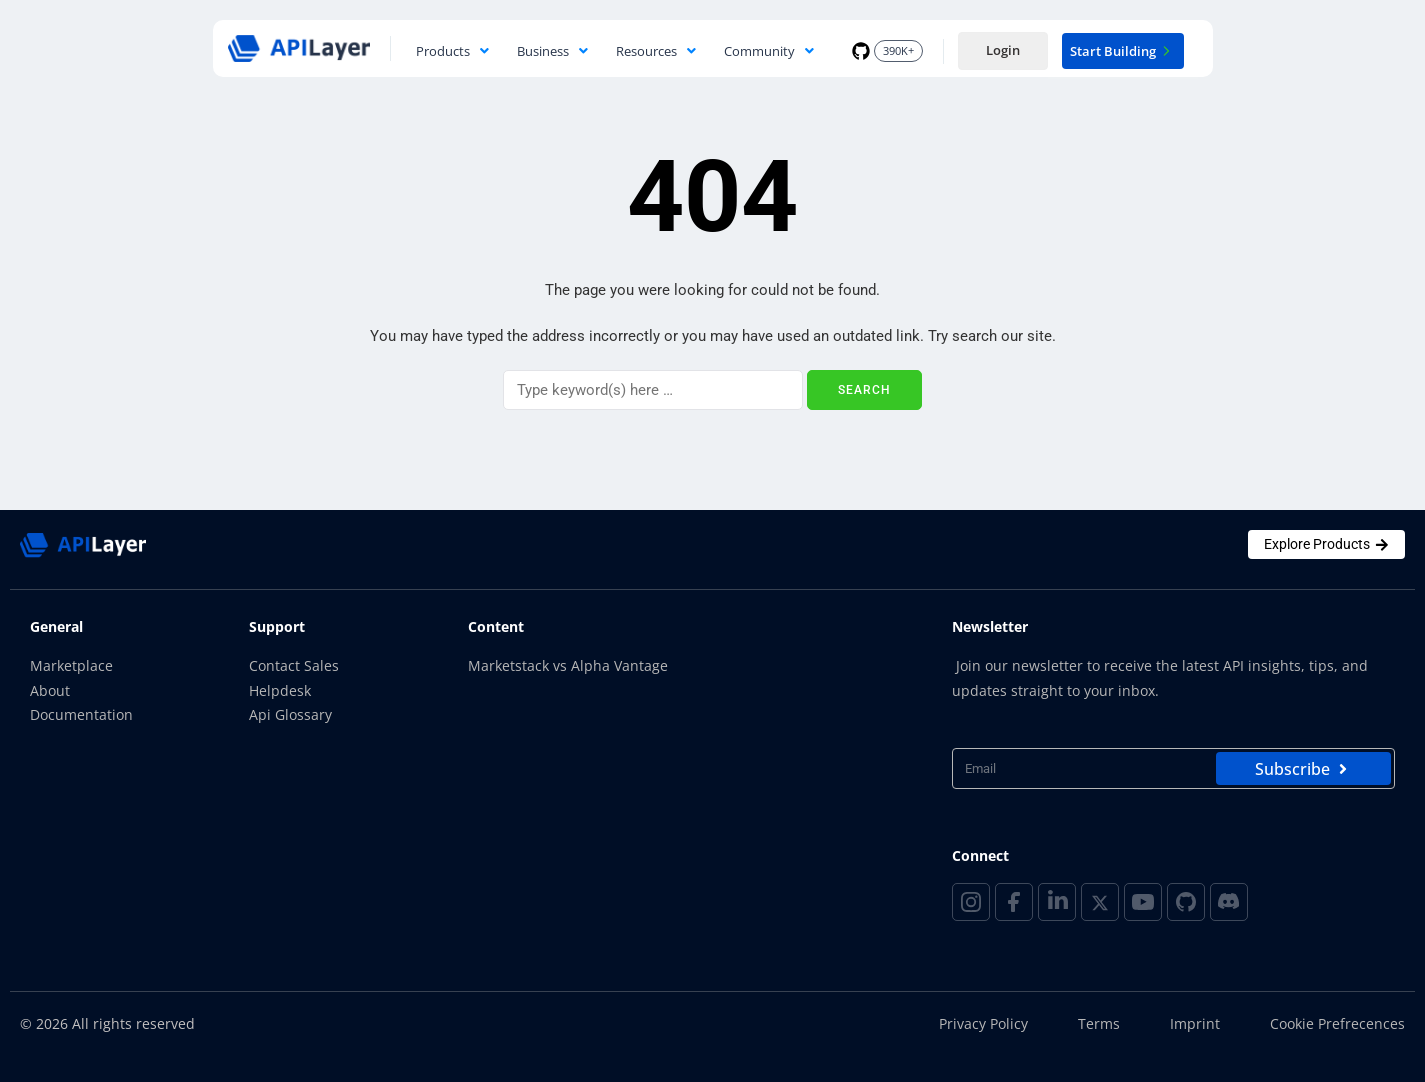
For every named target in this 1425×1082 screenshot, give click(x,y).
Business (552, 51)
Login (1003, 50)
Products (452, 51)
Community (769, 51)
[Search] (653, 390)
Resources (656, 51)
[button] (452, 51)
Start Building (1123, 51)
